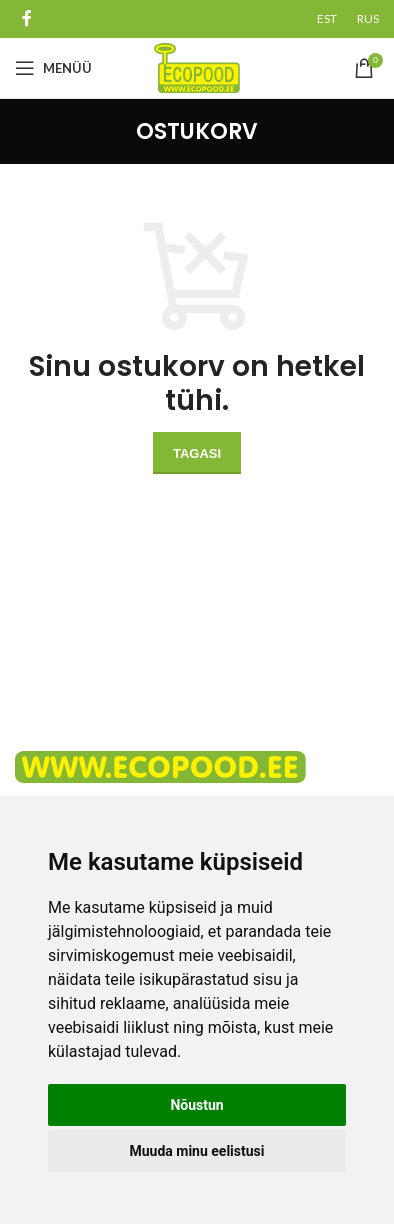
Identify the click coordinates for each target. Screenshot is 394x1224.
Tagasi (197, 453)
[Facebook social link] (26, 18)
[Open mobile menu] (53, 68)
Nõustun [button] (196, 1105)
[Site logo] (197, 67)
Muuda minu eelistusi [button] (197, 1151)
